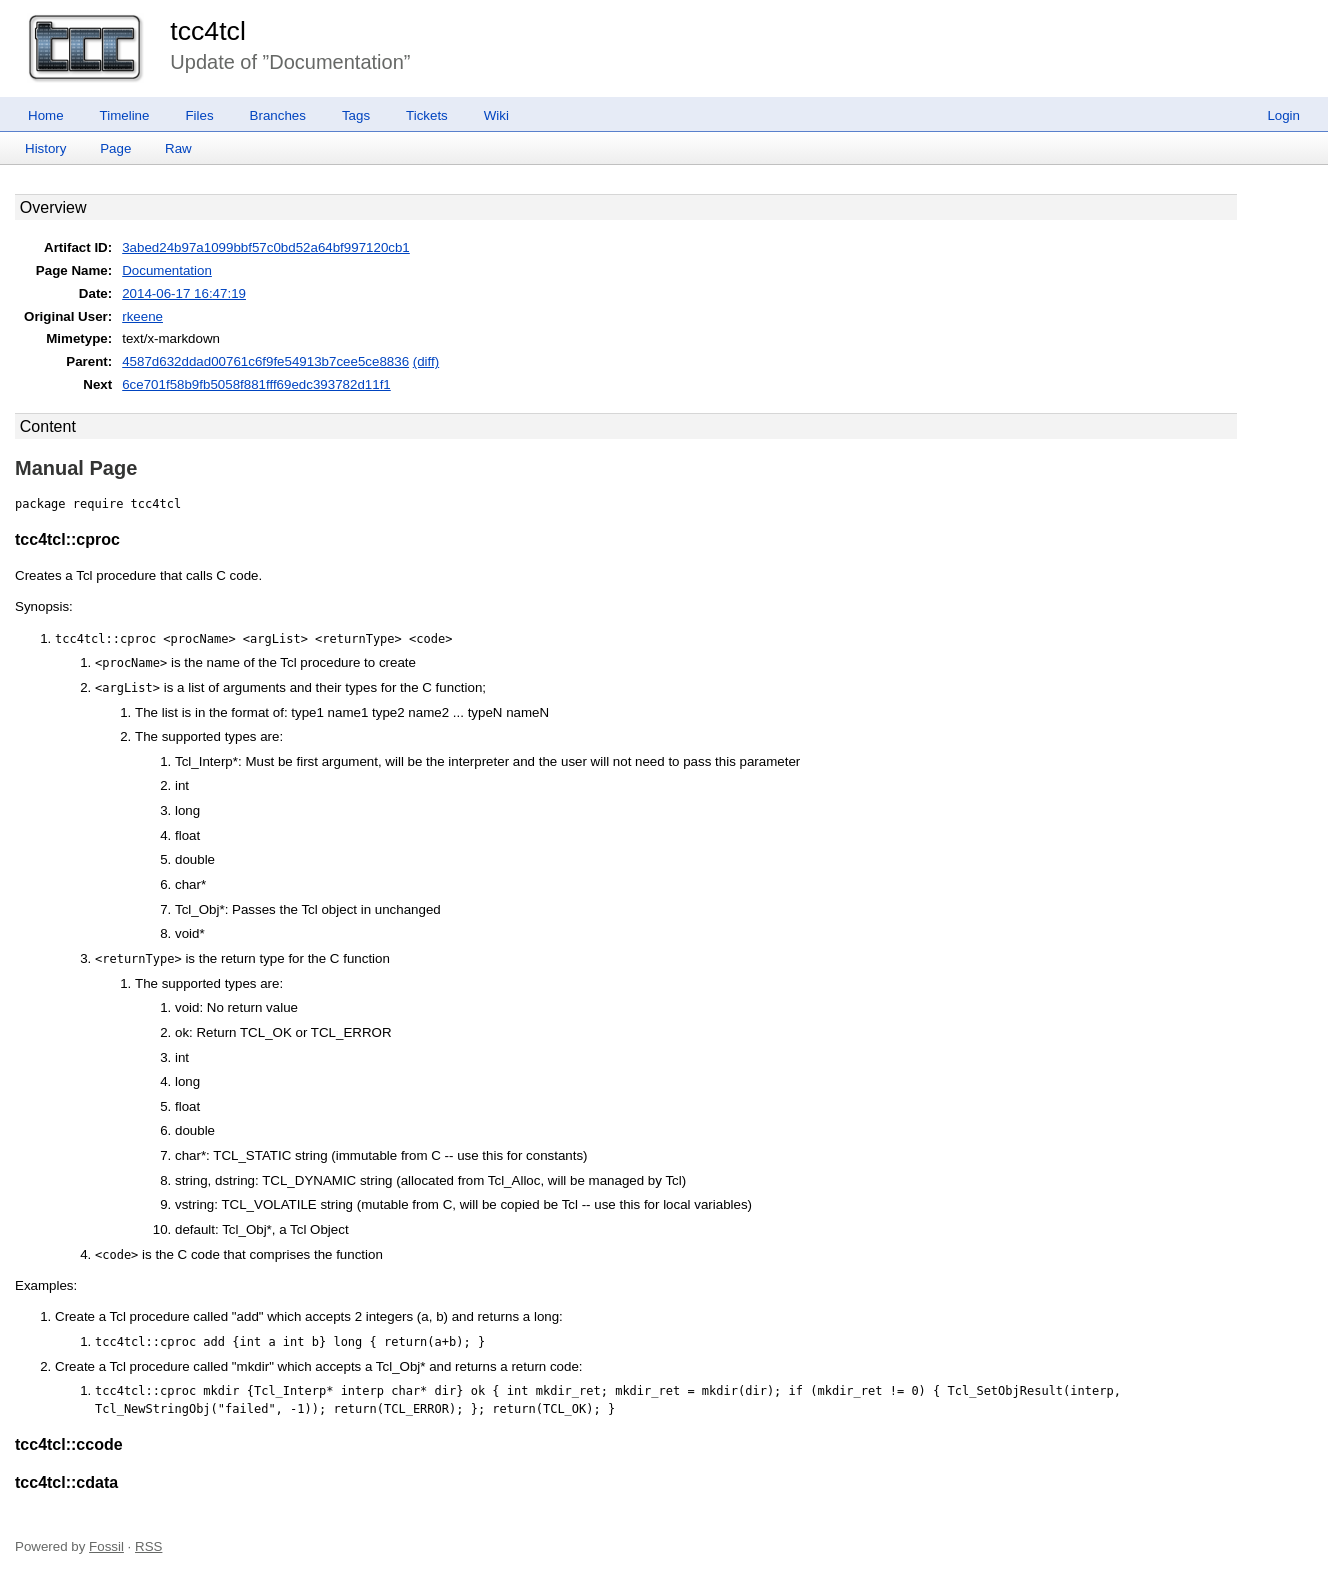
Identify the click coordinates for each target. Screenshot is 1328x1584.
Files (199, 115)
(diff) (426, 361)
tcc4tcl (208, 31)
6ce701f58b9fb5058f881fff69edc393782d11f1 (256, 384)
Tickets (427, 115)
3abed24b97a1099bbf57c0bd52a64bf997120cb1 (266, 247)
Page (115, 148)
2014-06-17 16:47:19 (184, 293)
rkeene (142, 316)
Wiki (496, 115)
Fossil (106, 1546)
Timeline (125, 115)
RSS (148, 1546)
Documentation (167, 270)
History (45, 148)
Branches (278, 115)
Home (46, 115)
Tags (356, 115)
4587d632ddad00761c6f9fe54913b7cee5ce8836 (265, 361)
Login (1283, 115)
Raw (178, 148)
